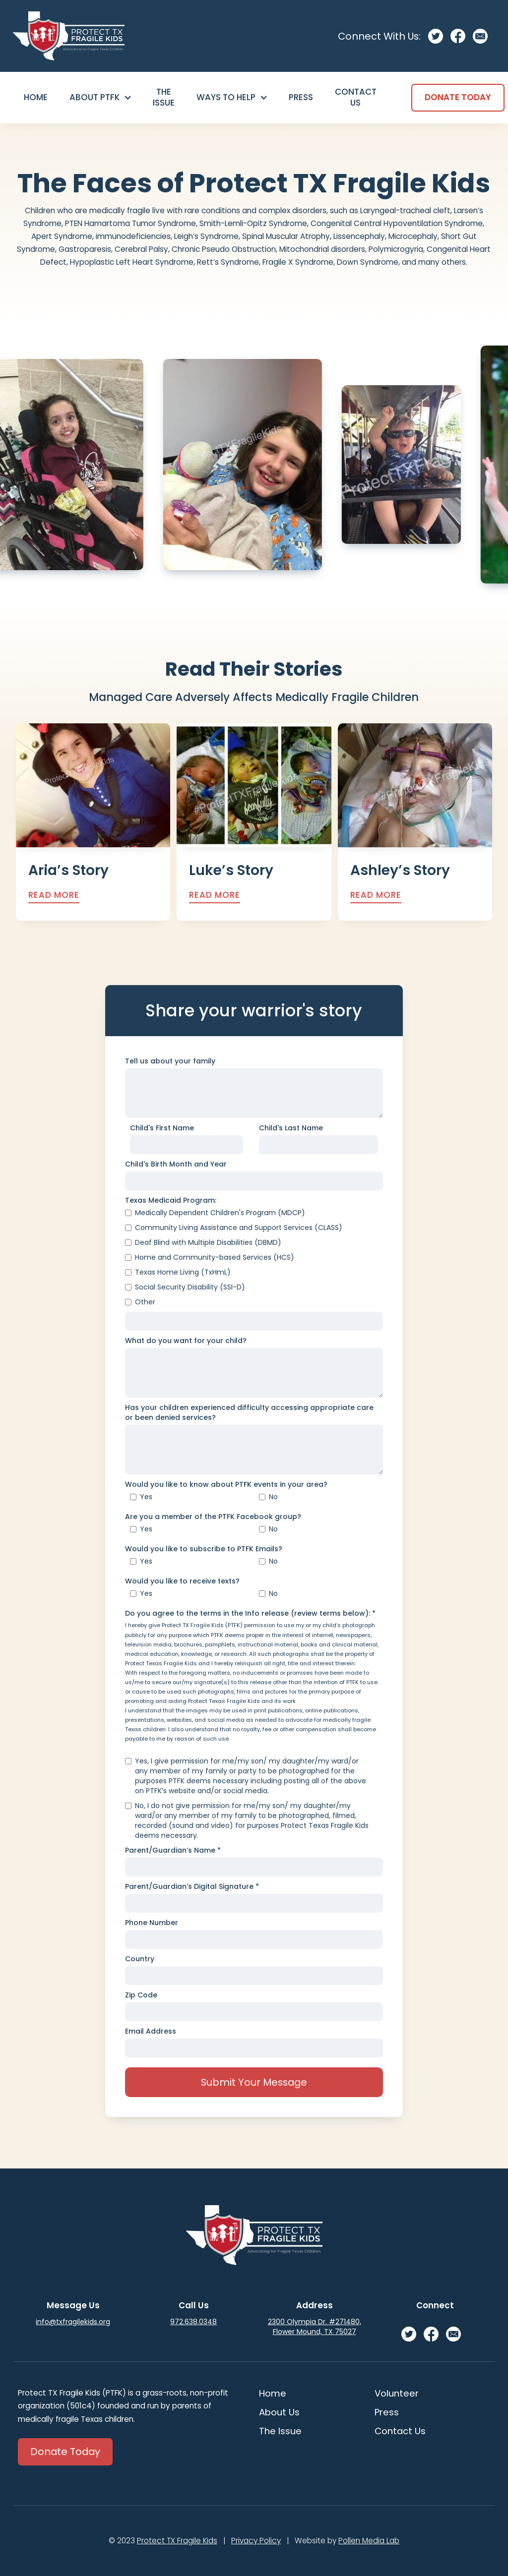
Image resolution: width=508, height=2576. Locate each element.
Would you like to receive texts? (182, 1581)
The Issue (164, 97)
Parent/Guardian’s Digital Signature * (192, 1886)
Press (301, 97)
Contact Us (356, 97)
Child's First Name (162, 1128)
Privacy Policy (256, 2540)
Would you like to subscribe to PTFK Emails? (203, 1549)
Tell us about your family (170, 1061)
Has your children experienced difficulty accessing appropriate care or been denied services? (249, 1412)
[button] (100, 97)
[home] (69, 35)
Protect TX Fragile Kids (177, 2540)
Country (139, 1959)
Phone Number (151, 1923)
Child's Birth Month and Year (176, 1164)
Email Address (150, 2031)
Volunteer (397, 2393)
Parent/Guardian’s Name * (173, 1850)
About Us (279, 2412)
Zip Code (141, 1995)
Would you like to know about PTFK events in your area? (226, 1484)
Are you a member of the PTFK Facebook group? (213, 1517)
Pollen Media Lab (368, 2540)
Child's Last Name (291, 1128)
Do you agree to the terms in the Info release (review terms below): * (250, 1613)
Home (36, 97)
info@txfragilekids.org (73, 2322)
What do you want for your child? (186, 1341)
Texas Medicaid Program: (170, 1200)
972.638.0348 (193, 2322)
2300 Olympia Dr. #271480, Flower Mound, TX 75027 (314, 2327)
